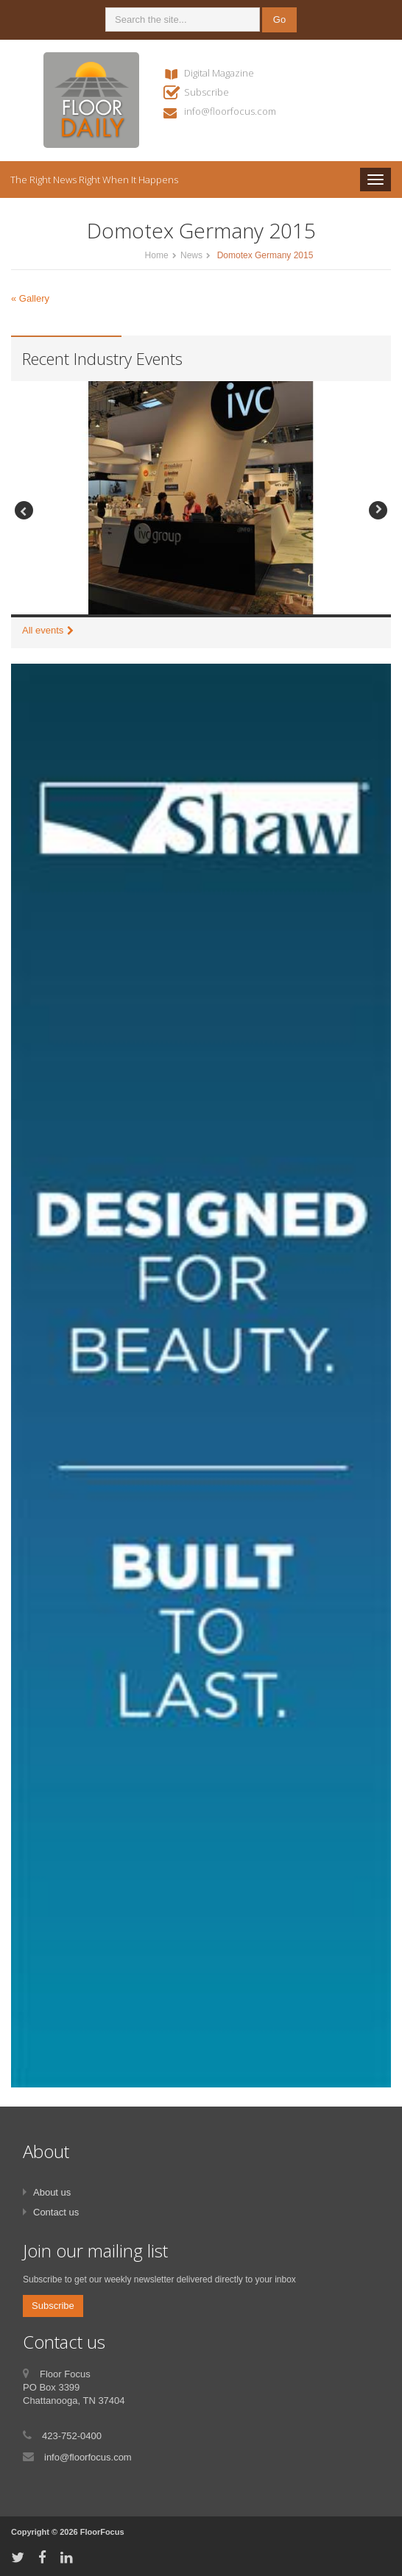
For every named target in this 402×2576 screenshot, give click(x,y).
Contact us (56, 2212)
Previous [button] (24, 510)
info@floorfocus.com (230, 111)
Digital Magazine (219, 72)
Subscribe (206, 92)
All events (42, 630)
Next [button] (378, 510)
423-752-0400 (72, 2435)
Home (157, 255)
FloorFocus (102, 2531)
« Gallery (30, 298)
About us (52, 2192)
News (191, 255)
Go (279, 19)
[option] (201, 499)
